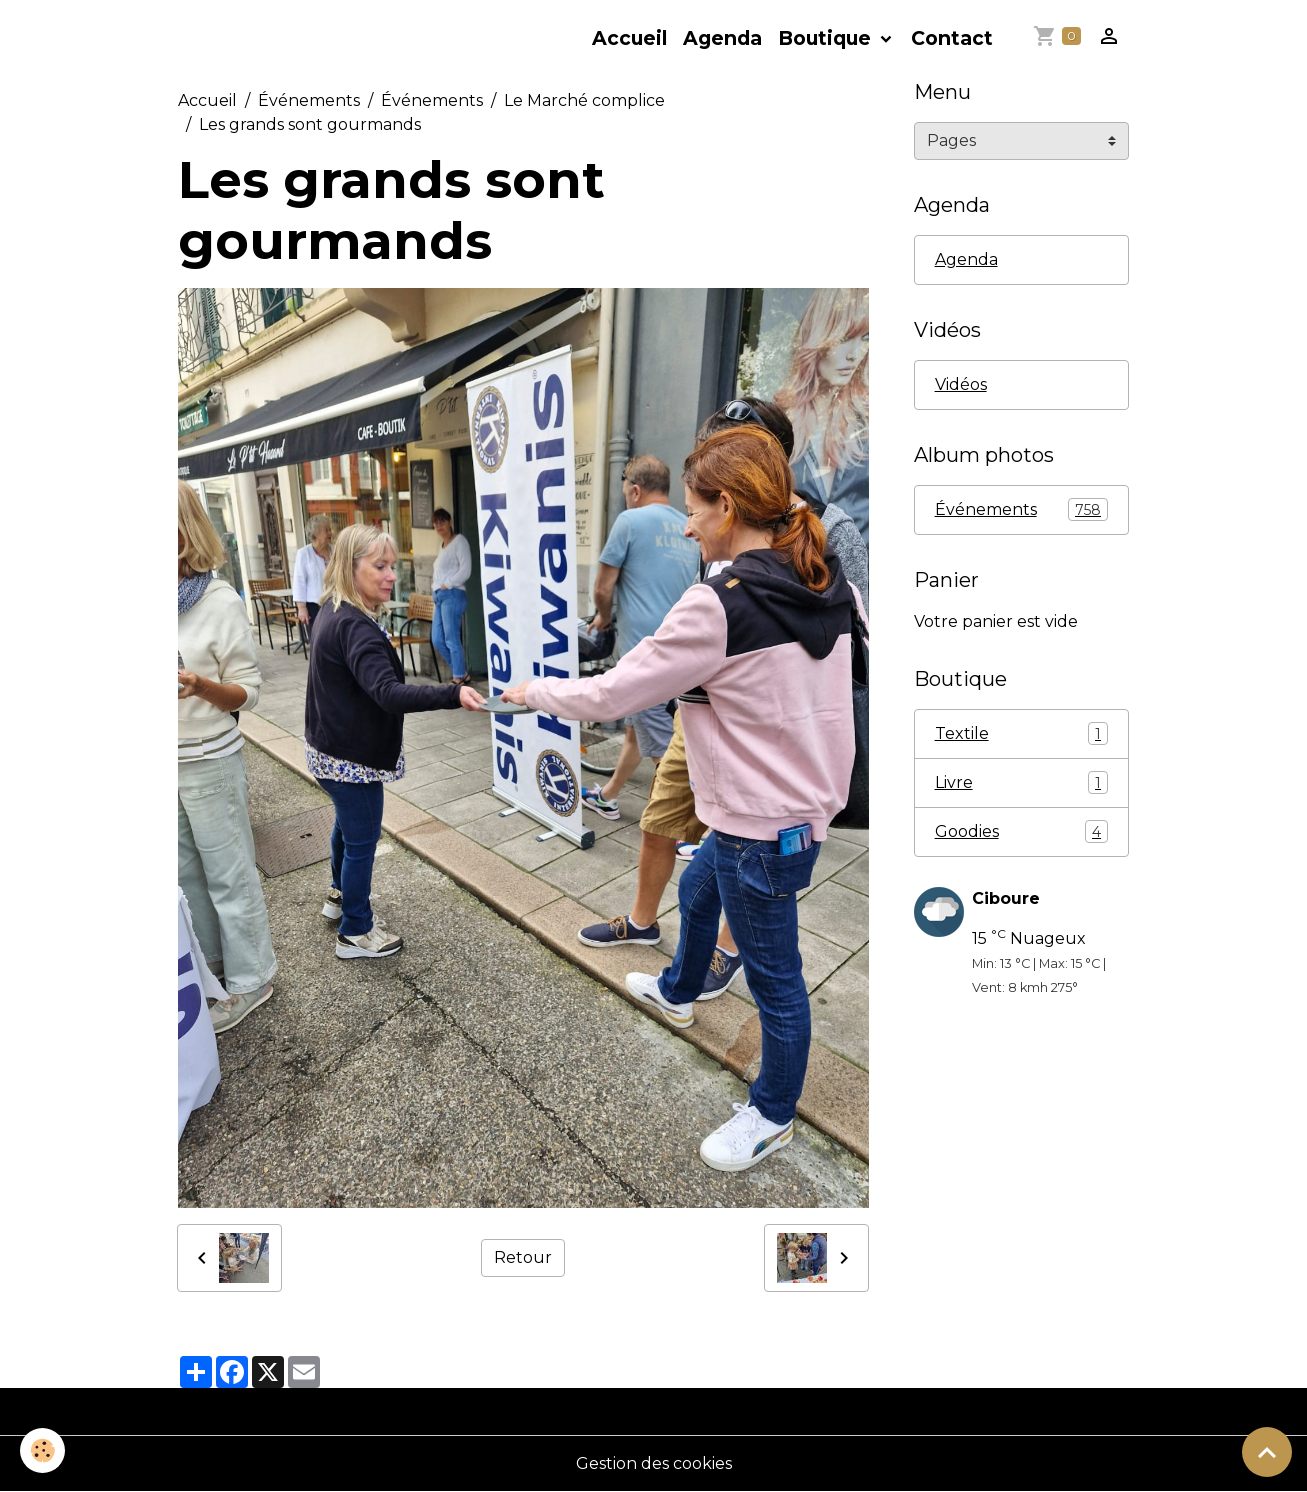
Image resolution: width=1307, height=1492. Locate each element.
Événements (309, 100)
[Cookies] (42, 1450)
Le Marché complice (584, 100)
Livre (1021, 782)
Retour (523, 1257)
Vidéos (961, 384)
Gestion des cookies (654, 1463)
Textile (1021, 733)
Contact (952, 38)
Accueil (629, 38)
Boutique (827, 38)
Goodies (1021, 831)
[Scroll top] (1267, 1452)
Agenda (722, 38)
